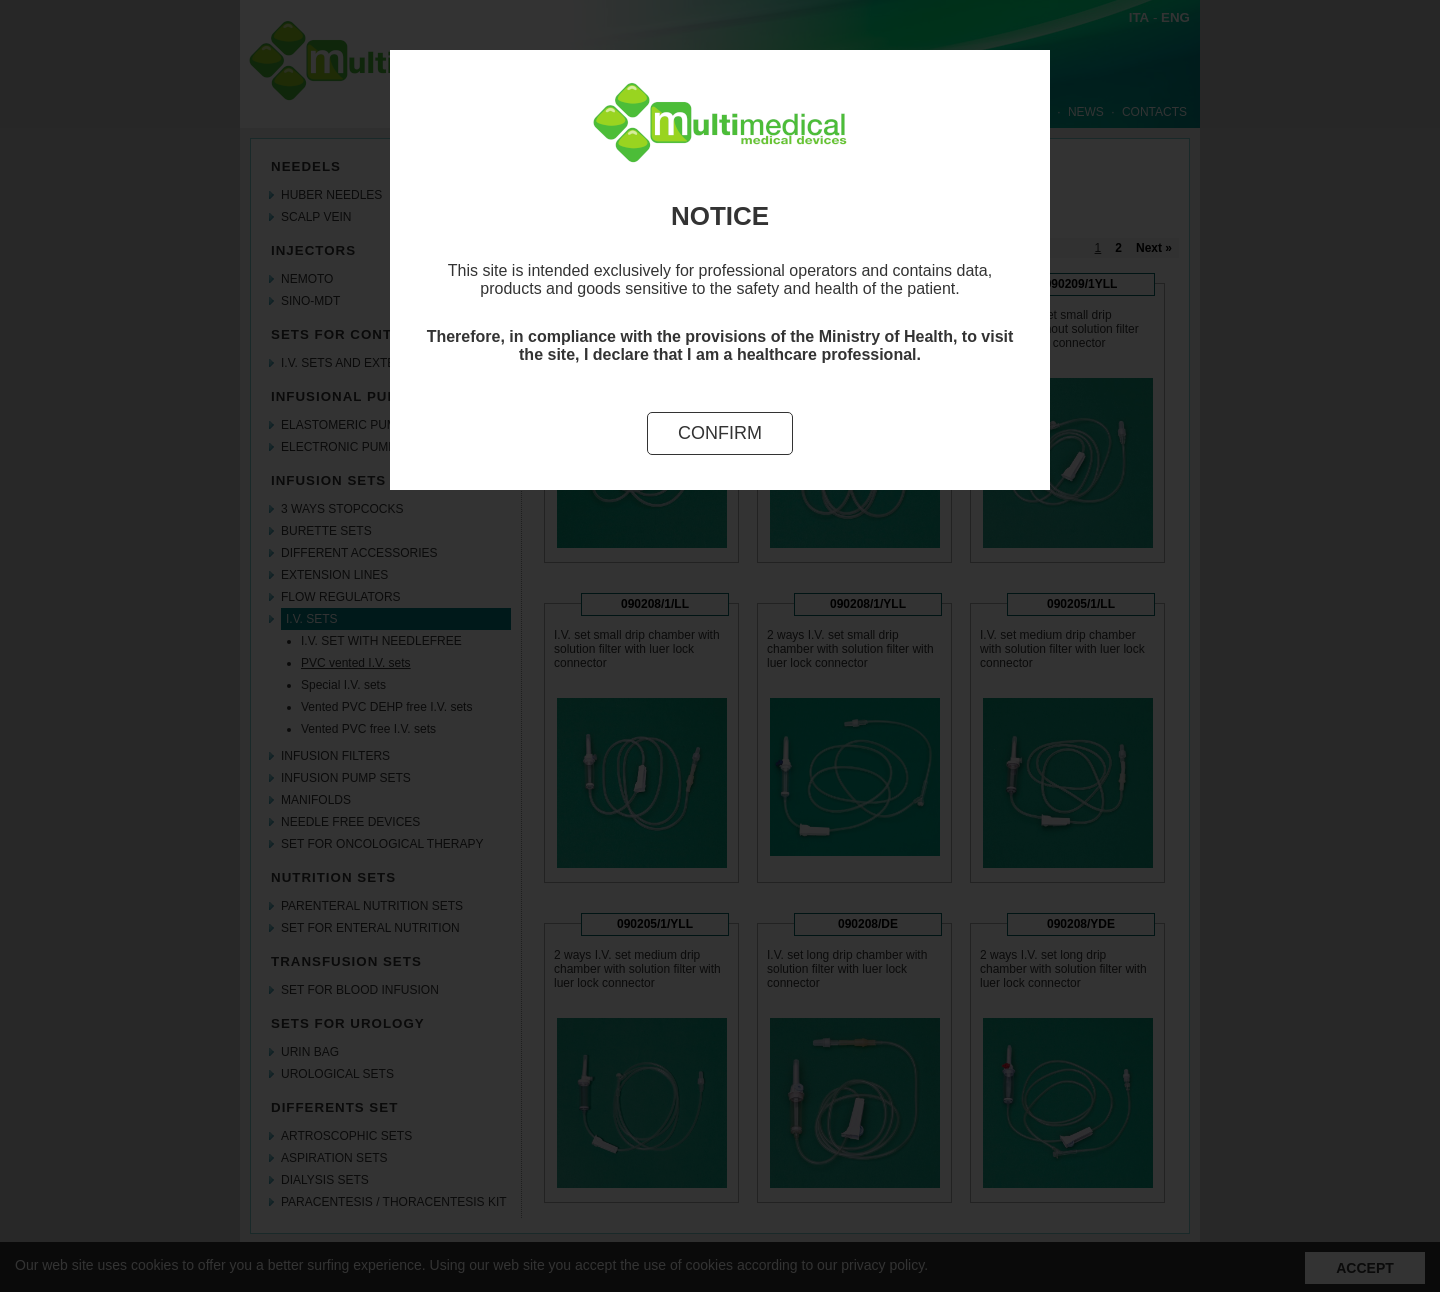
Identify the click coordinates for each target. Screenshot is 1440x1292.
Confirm (720, 433)
